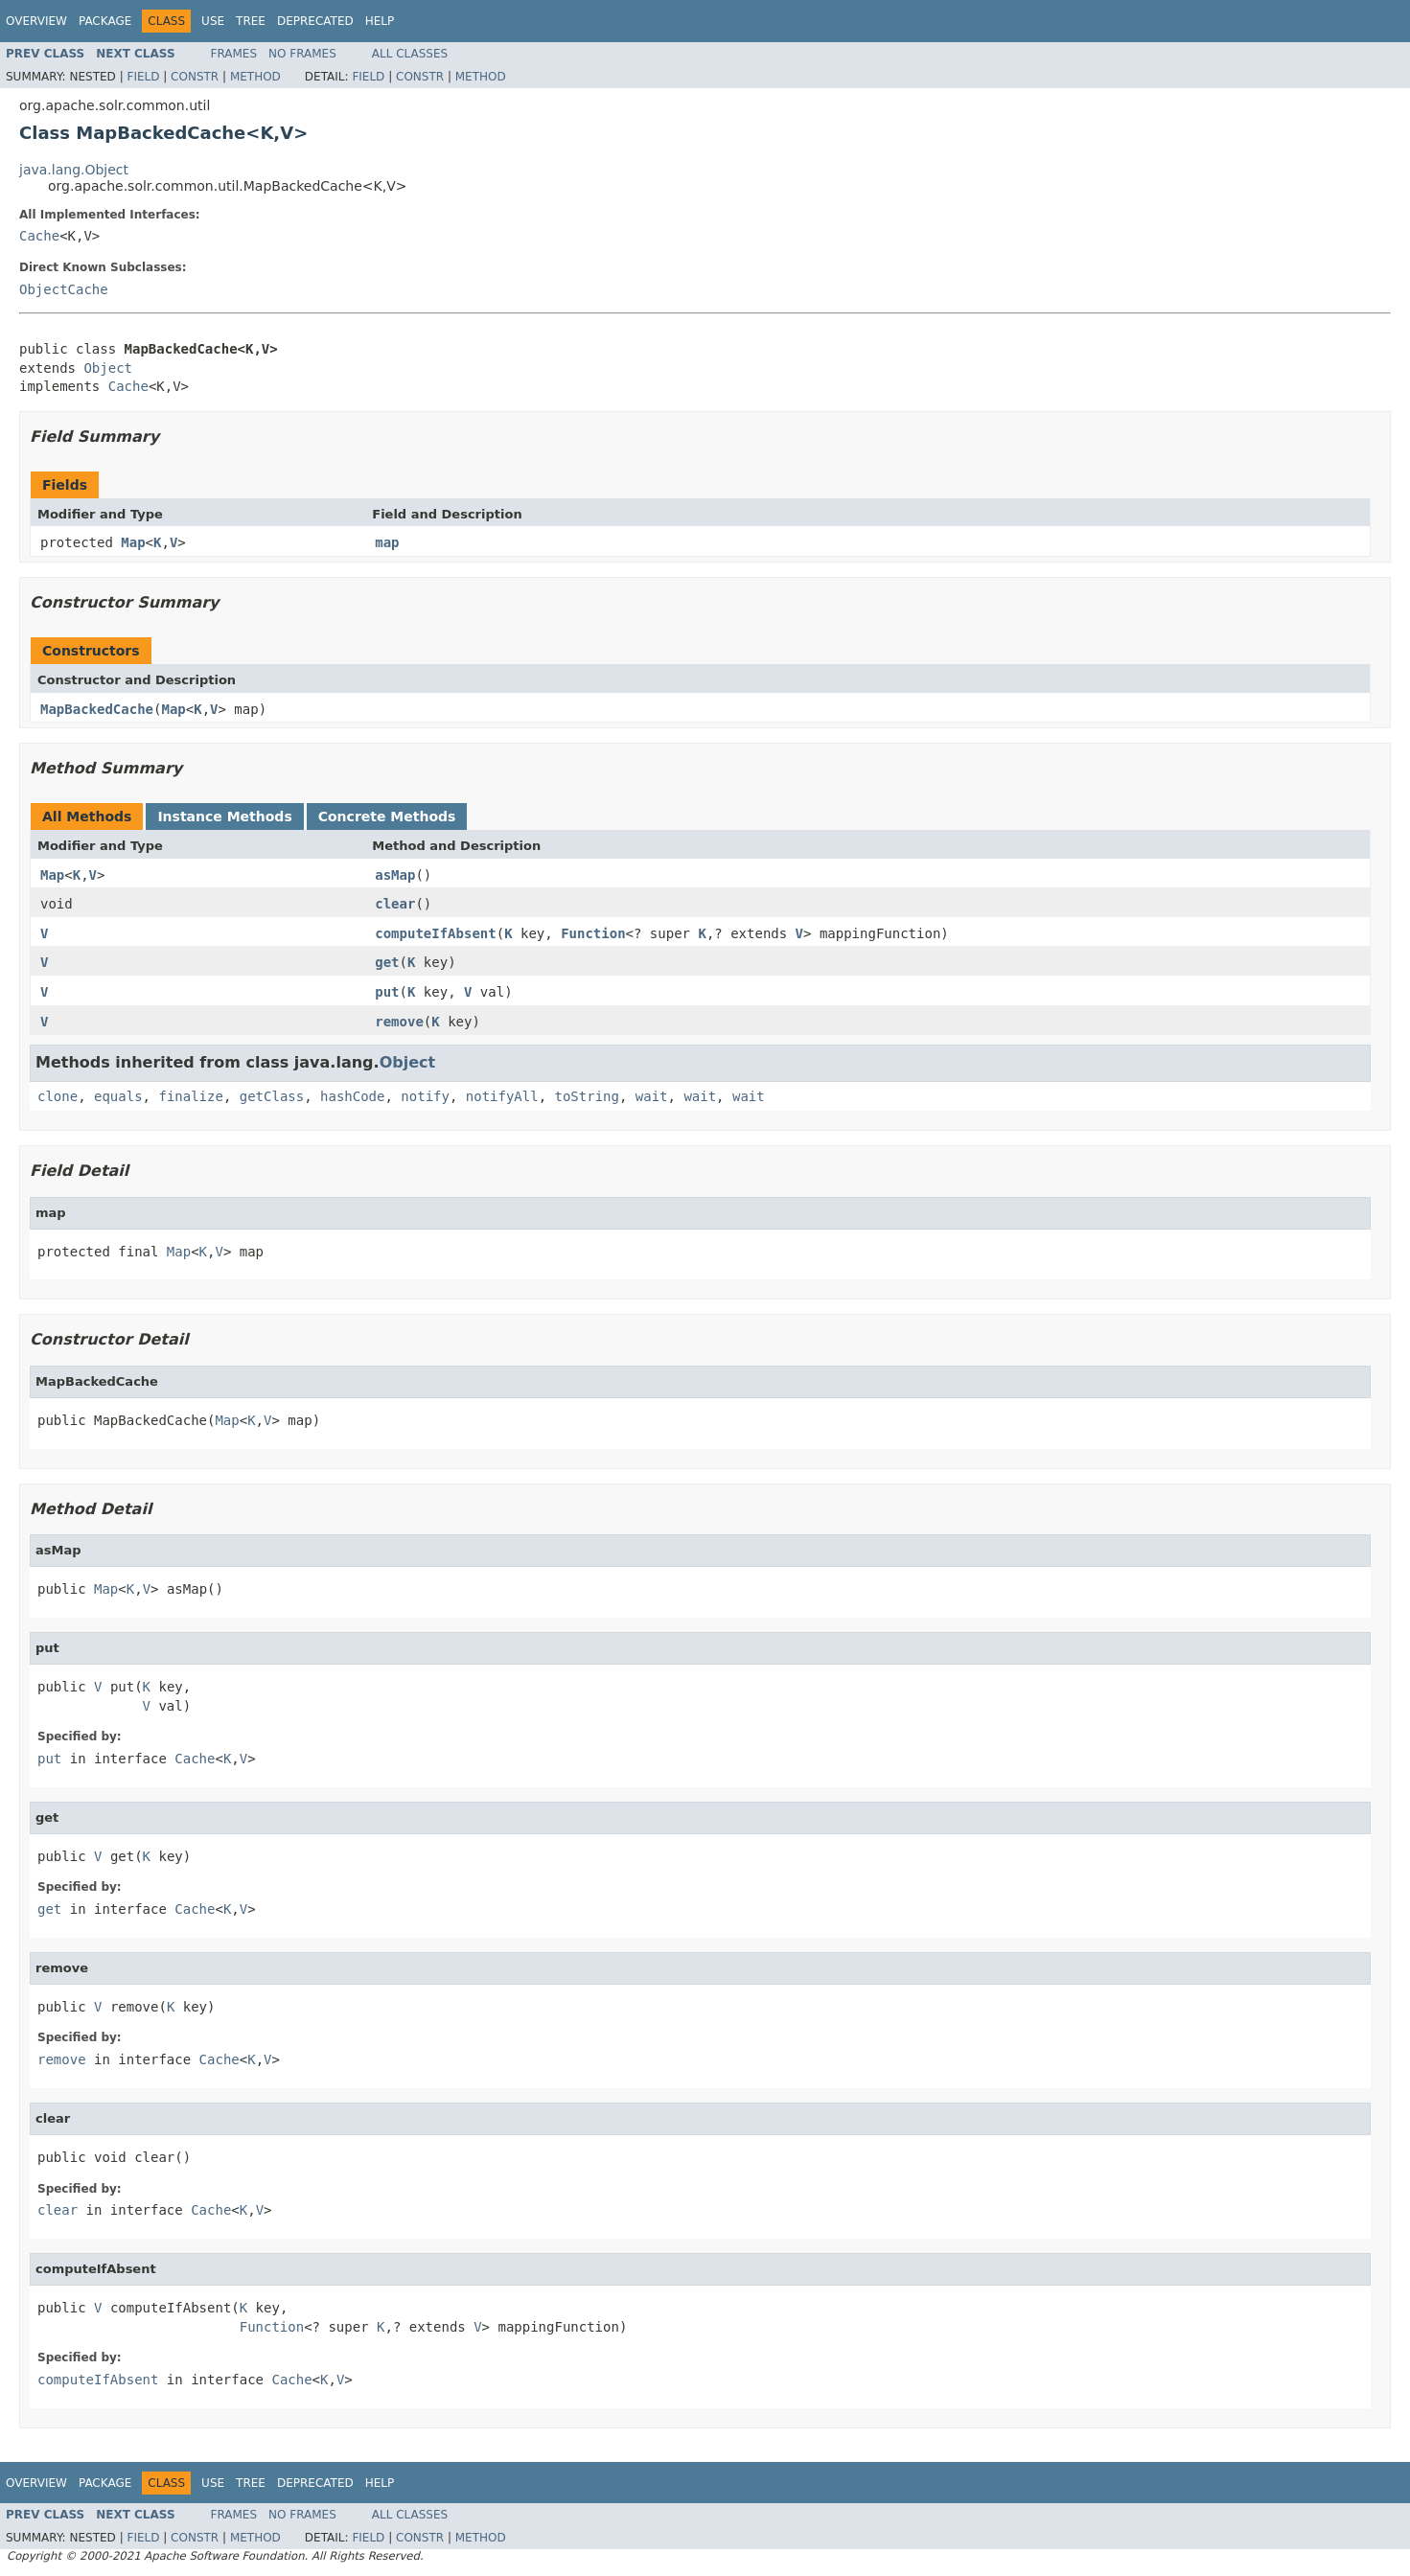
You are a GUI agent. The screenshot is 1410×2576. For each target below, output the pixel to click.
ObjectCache (63, 289)
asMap (395, 875)
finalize (190, 1096)
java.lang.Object (73, 169)
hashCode (352, 1096)
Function (593, 933)
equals (118, 1096)
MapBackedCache (96, 709)
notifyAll (502, 1096)
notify (425, 1096)
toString (587, 1096)
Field (143, 76)
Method (255, 76)
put (387, 992)
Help (380, 21)
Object (107, 368)
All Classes (410, 53)
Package (105, 21)
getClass (272, 1096)
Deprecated (315, 21)
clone (57, 1096)
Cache (39, 235)
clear (395, 903)
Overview (36, 21)
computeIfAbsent (435, 933)
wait (652, 1096)
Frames (234, 53)
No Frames (302, 53)
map (387, 542)
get (387, 962)
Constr (195, 76)
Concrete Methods (387, 816)
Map (133, 542)
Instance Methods (224, 816)
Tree (251, 21)
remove (399, 1021)
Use (212, 21)
